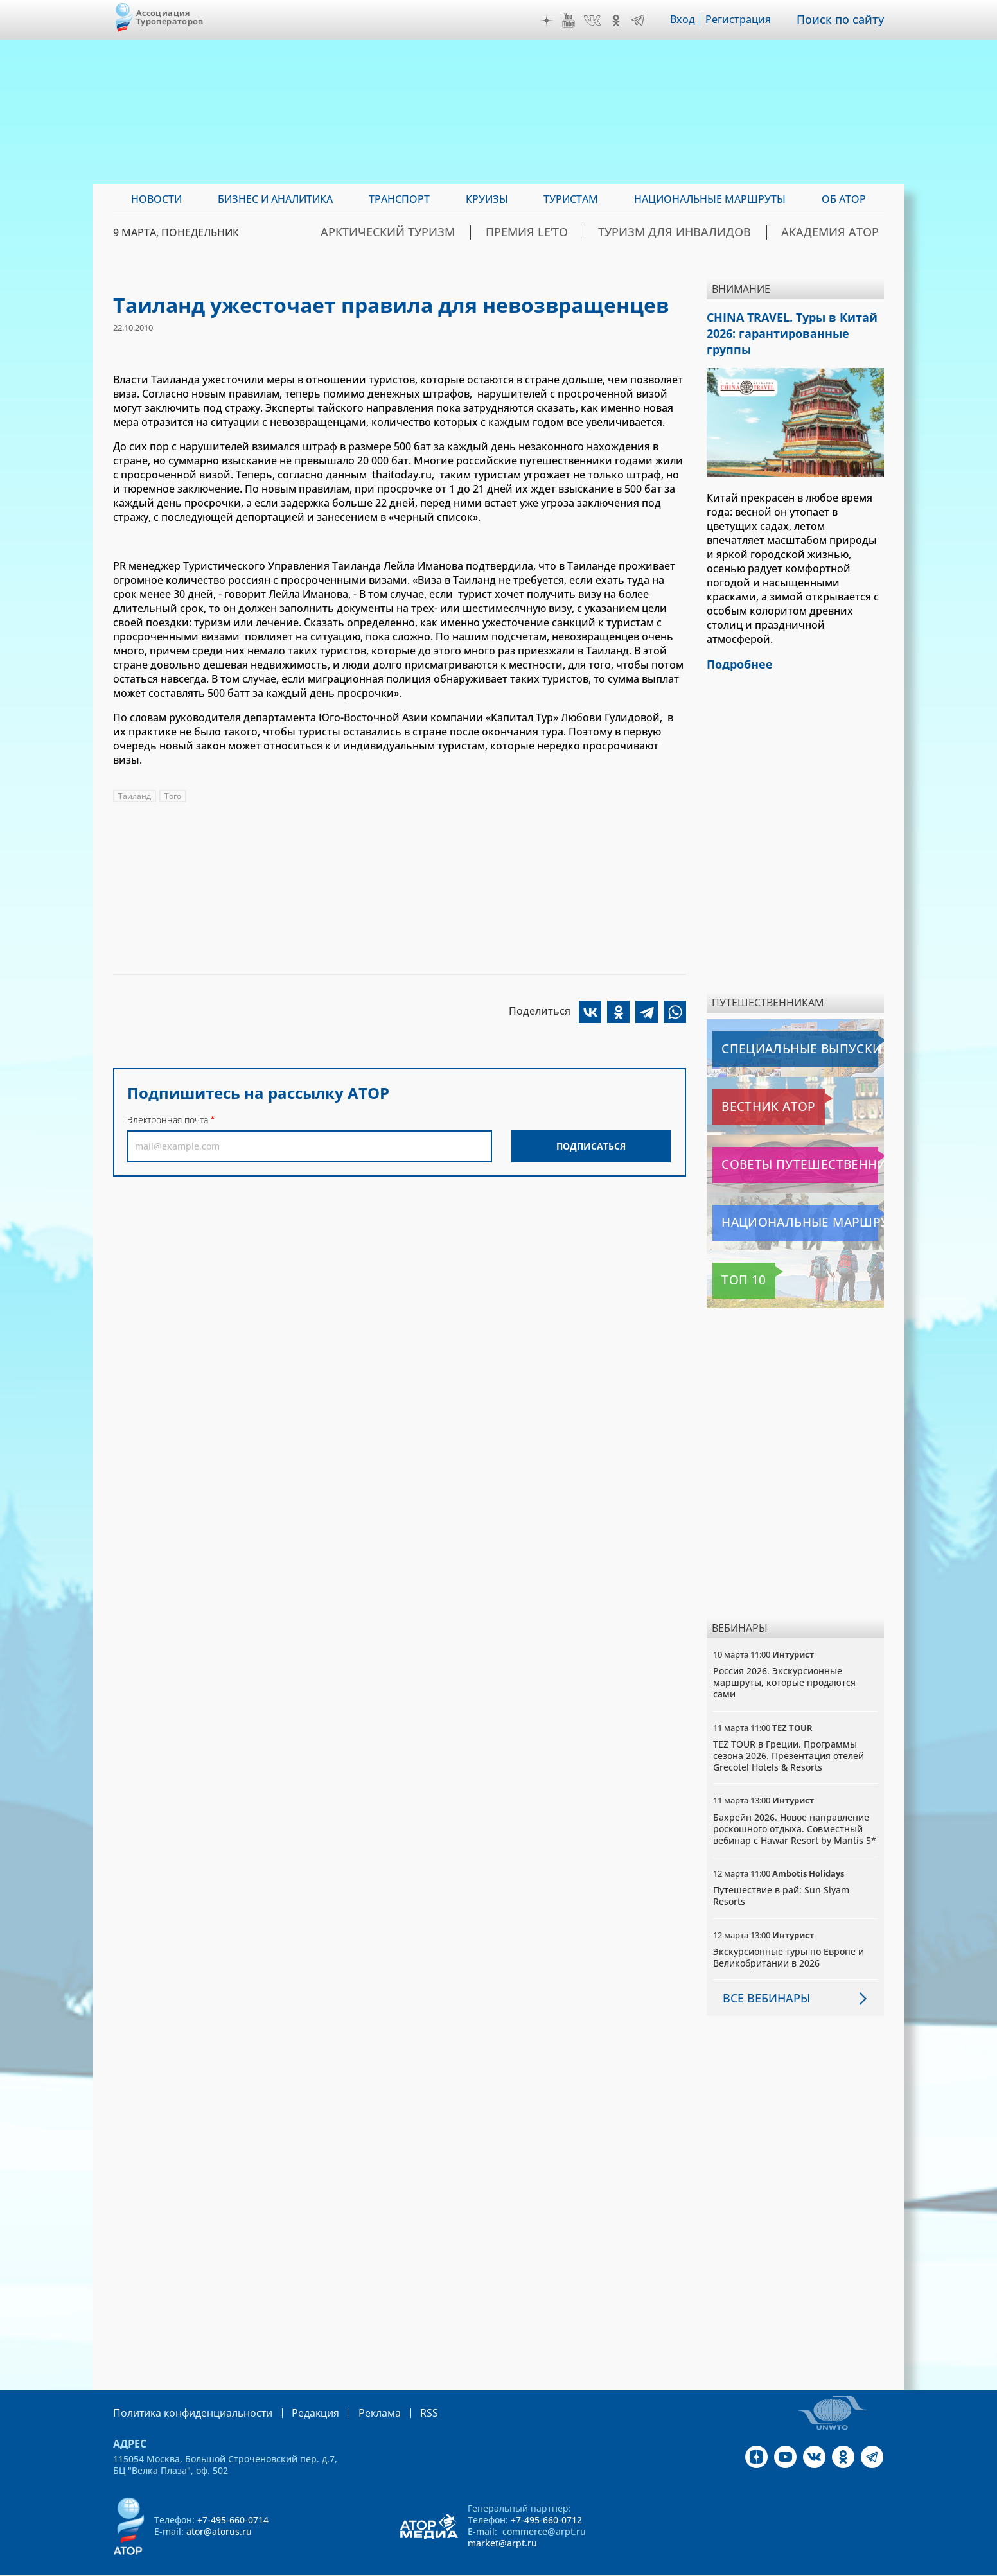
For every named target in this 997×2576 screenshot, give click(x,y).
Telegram (646, 20)
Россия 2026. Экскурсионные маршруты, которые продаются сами (784, 1660)
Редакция (294, 2391)
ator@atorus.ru (219, 2509)
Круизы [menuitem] (487, 199)
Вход (691, 20)
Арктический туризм (470, 232)
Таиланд (134, 796)
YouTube (577, 20)
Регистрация (747, 20)
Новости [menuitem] (156, 199)
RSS (399, 2391)
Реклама (353, 2391)
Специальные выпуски (772, 1027)
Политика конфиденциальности (183, 2391)
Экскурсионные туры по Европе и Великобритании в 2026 (788, 1935)
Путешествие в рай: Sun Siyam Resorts (781, 1874)
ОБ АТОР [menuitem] (844, 199)
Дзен (555, 20)
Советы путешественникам (782, 1143)
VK (601, 20)
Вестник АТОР (749, 1085)
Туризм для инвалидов (711, 232)
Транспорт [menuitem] (399, 199)
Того (172, 796)
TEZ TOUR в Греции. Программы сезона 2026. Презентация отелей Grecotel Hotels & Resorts (788, 1733)
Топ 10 (732, 1259)
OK (625, 20)
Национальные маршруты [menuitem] (710, 199)
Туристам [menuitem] (570, 199)
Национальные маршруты (780, 1201)
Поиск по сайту (845, 20)
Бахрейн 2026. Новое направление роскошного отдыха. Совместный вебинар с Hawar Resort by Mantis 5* (794, 1806)
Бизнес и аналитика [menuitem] (275, 199)
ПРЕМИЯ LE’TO (587, 232)
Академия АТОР (841, 232)
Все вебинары (761, 1976)
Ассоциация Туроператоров (170, 17)
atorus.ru (764, 2564)
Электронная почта (167, 1120)
